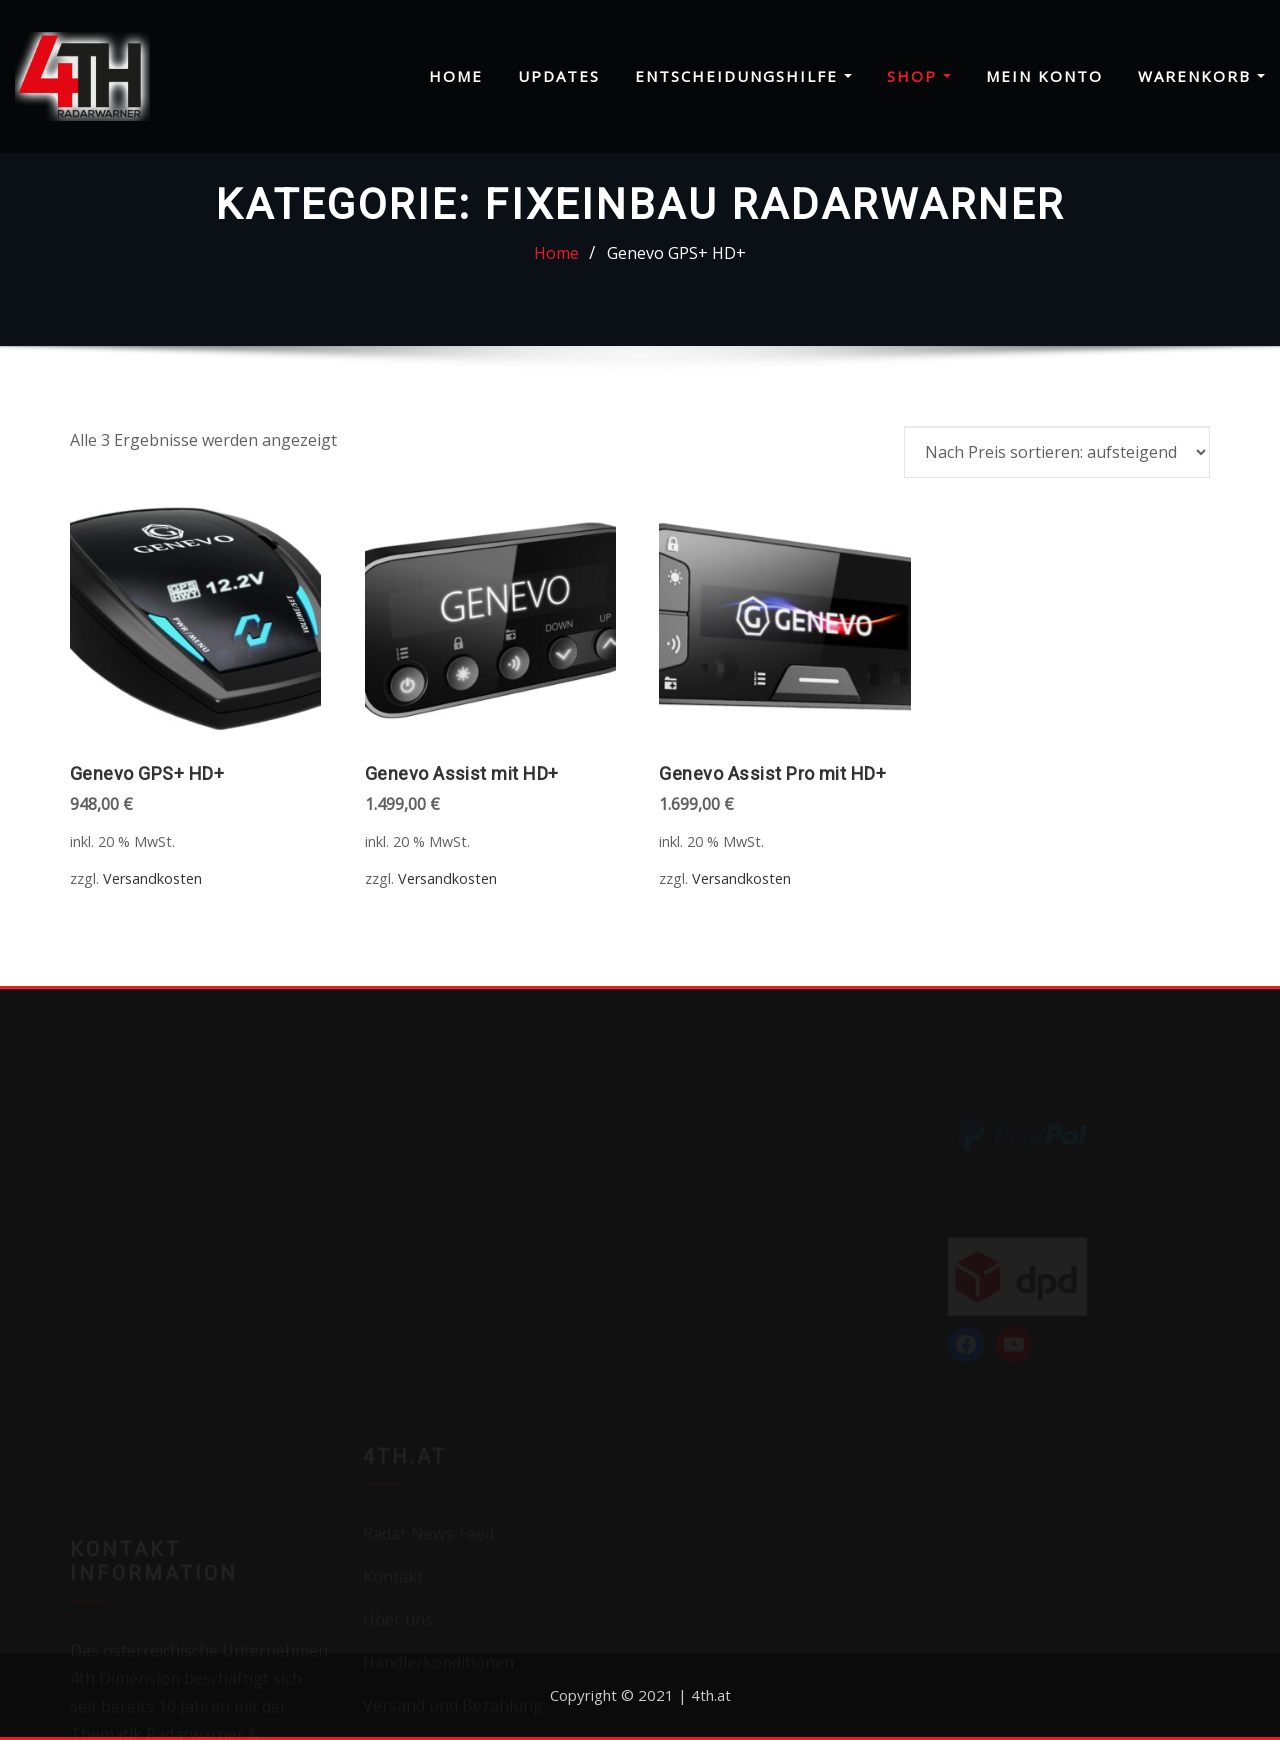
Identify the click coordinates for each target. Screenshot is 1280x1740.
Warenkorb (1201, 76)
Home (456, 76)
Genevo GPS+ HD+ (676, 253)
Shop (919, 76)
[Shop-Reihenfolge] (1057, 452)
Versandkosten (152, 878)
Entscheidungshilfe (743, 76)
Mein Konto (1044, 76)
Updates (559, 76)
